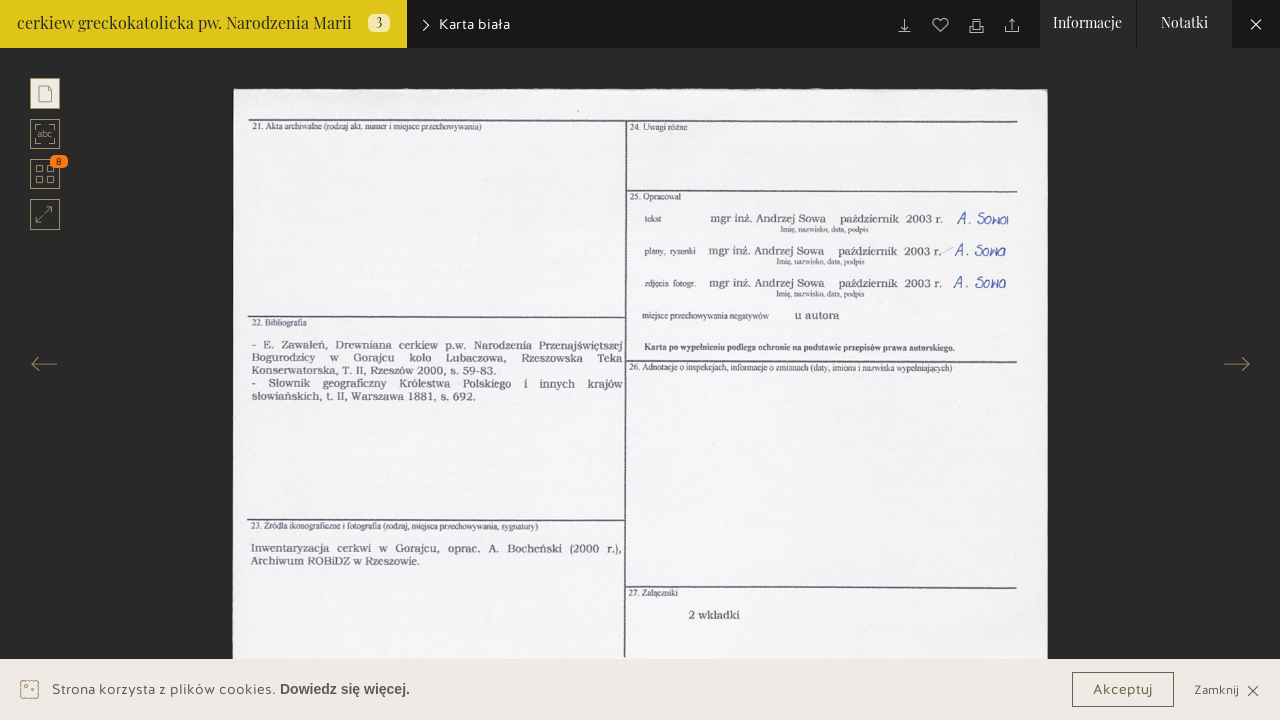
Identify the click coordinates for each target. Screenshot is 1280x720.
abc (45, 134)
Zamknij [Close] (1227, 689)
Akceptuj (1123, 689)
